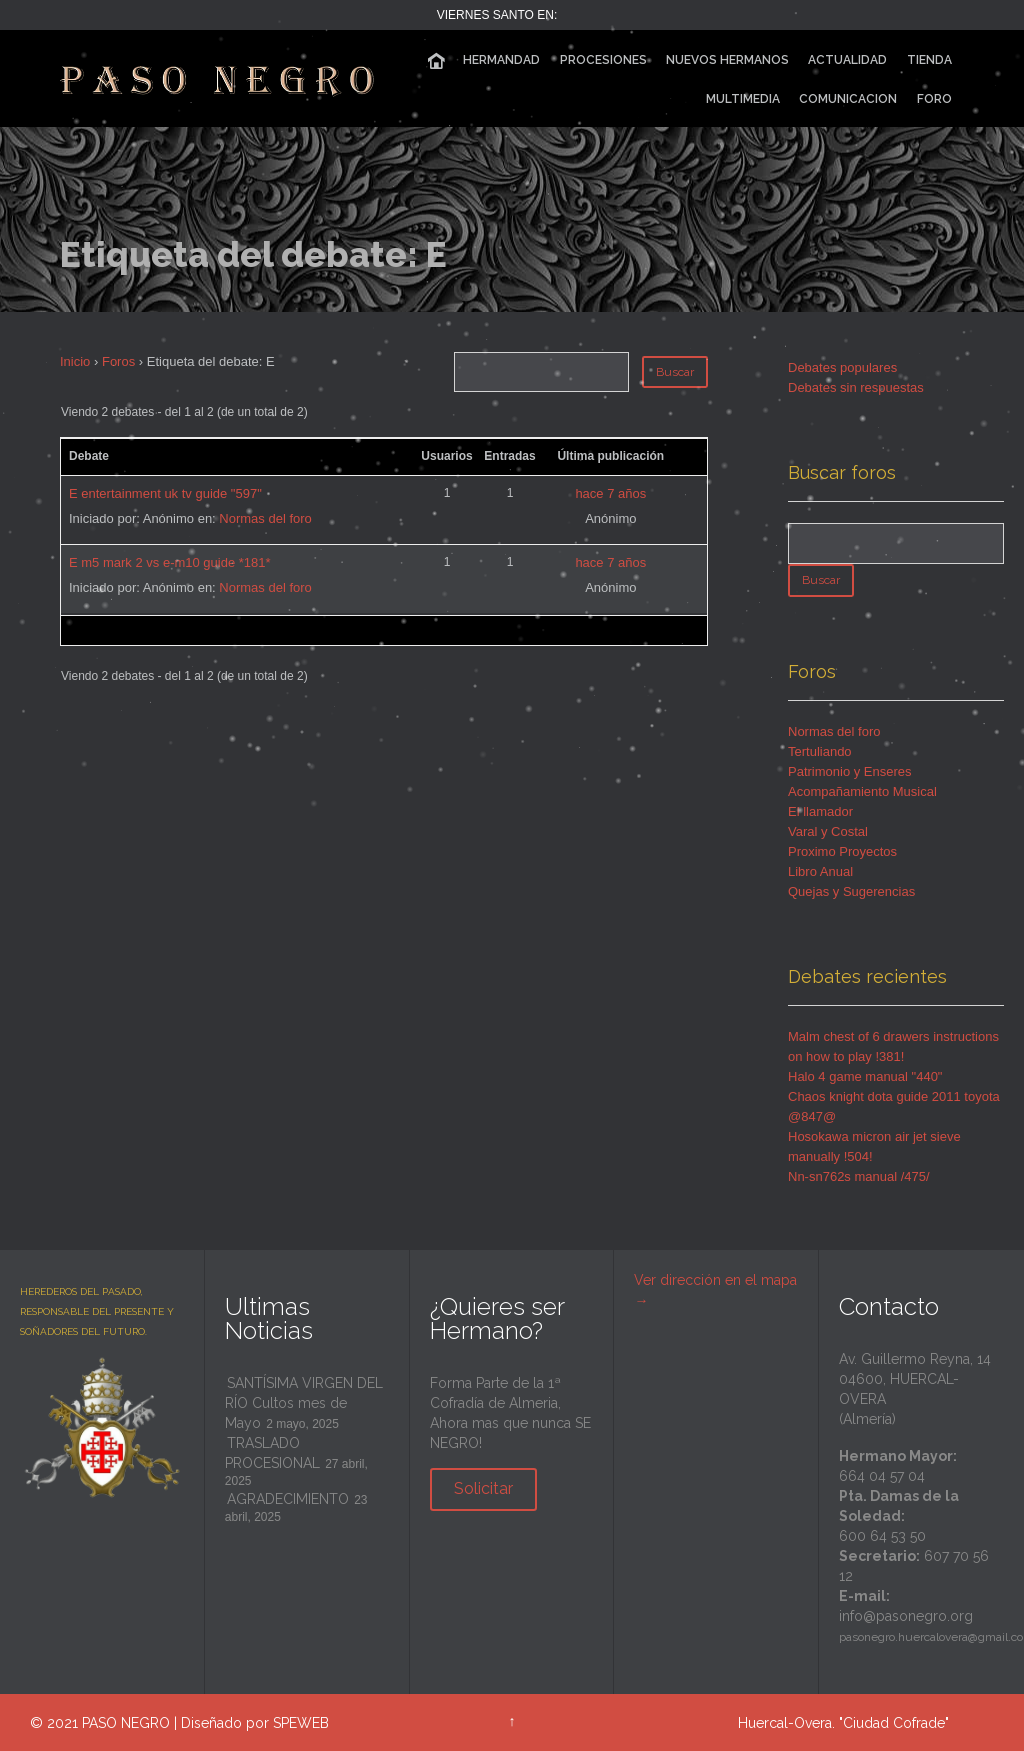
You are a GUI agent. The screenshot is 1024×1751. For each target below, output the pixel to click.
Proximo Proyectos (842, 851)
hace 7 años (610, 493)
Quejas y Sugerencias (851, 891)
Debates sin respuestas (856, 387)
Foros (118, 361)
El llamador (820, 811)
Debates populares (842, 367)
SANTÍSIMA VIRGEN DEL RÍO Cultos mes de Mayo (304, 1403)
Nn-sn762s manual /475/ (859, 1176)
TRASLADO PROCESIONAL (272, 1453)
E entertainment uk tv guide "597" (165, 493)
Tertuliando (820, 751)
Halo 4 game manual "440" (865, 1076)
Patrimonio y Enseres (850, 771)
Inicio (75, 361)
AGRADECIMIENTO (288, 1499)
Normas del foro (265, 518)
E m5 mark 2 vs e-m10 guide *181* (170, 562)
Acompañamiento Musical (862, 791)
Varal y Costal (828, 831)
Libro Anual (820, 871)
